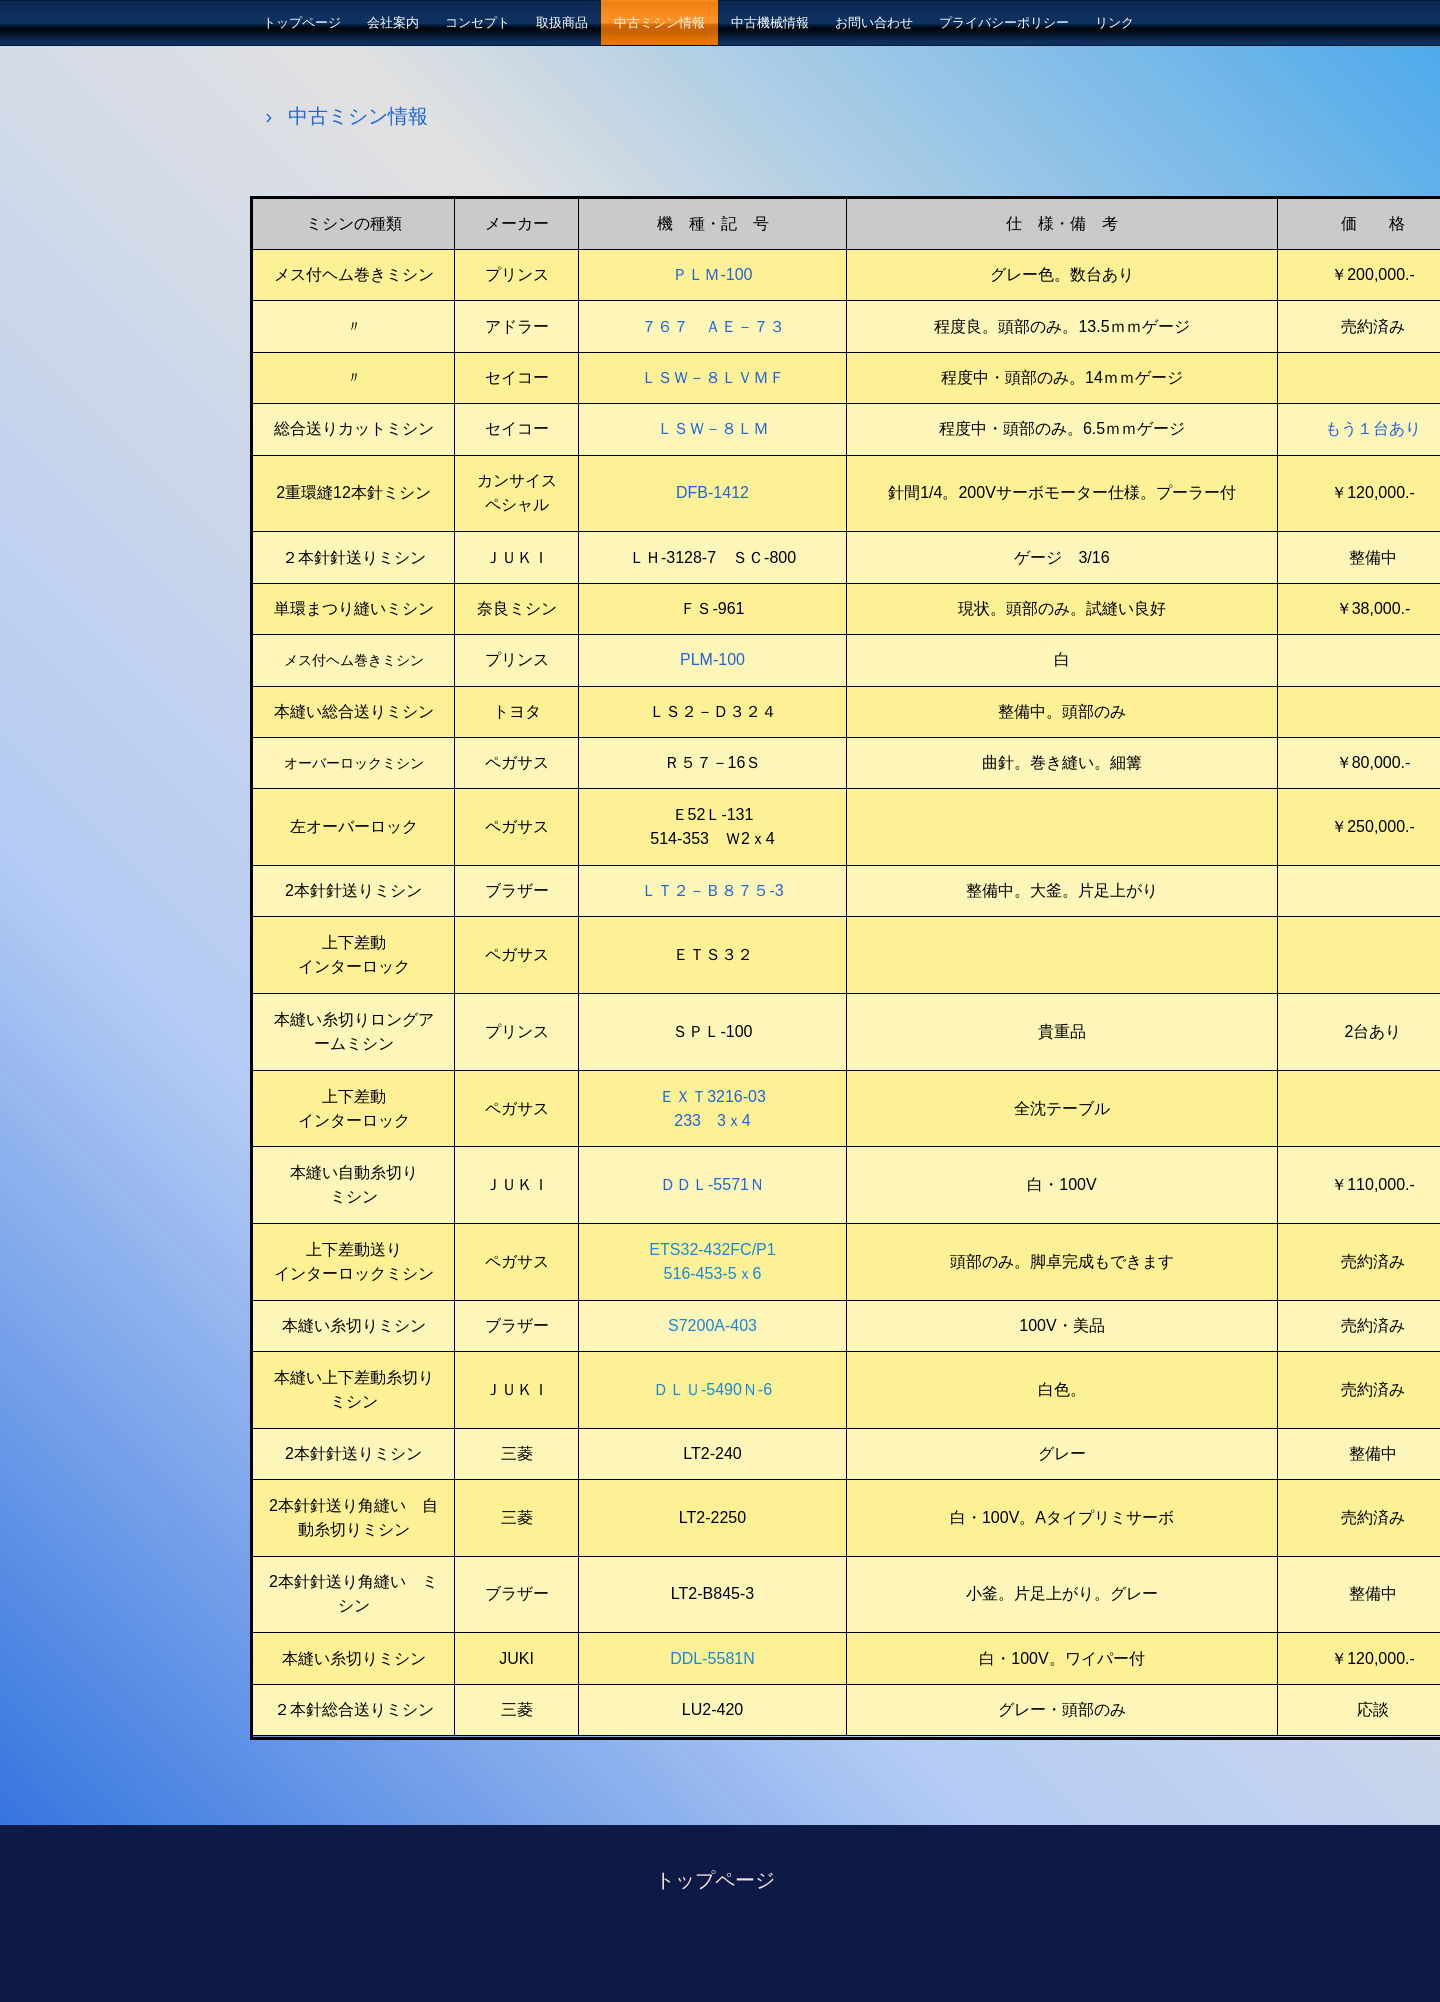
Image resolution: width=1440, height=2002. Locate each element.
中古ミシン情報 (659, 22)
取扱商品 (562, 22)
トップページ (302, 22)
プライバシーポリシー (1004, 22)
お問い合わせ (874, 22)
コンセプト (477, 22)
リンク (1114, 22)
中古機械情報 (770, 22)
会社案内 (393, 22)
